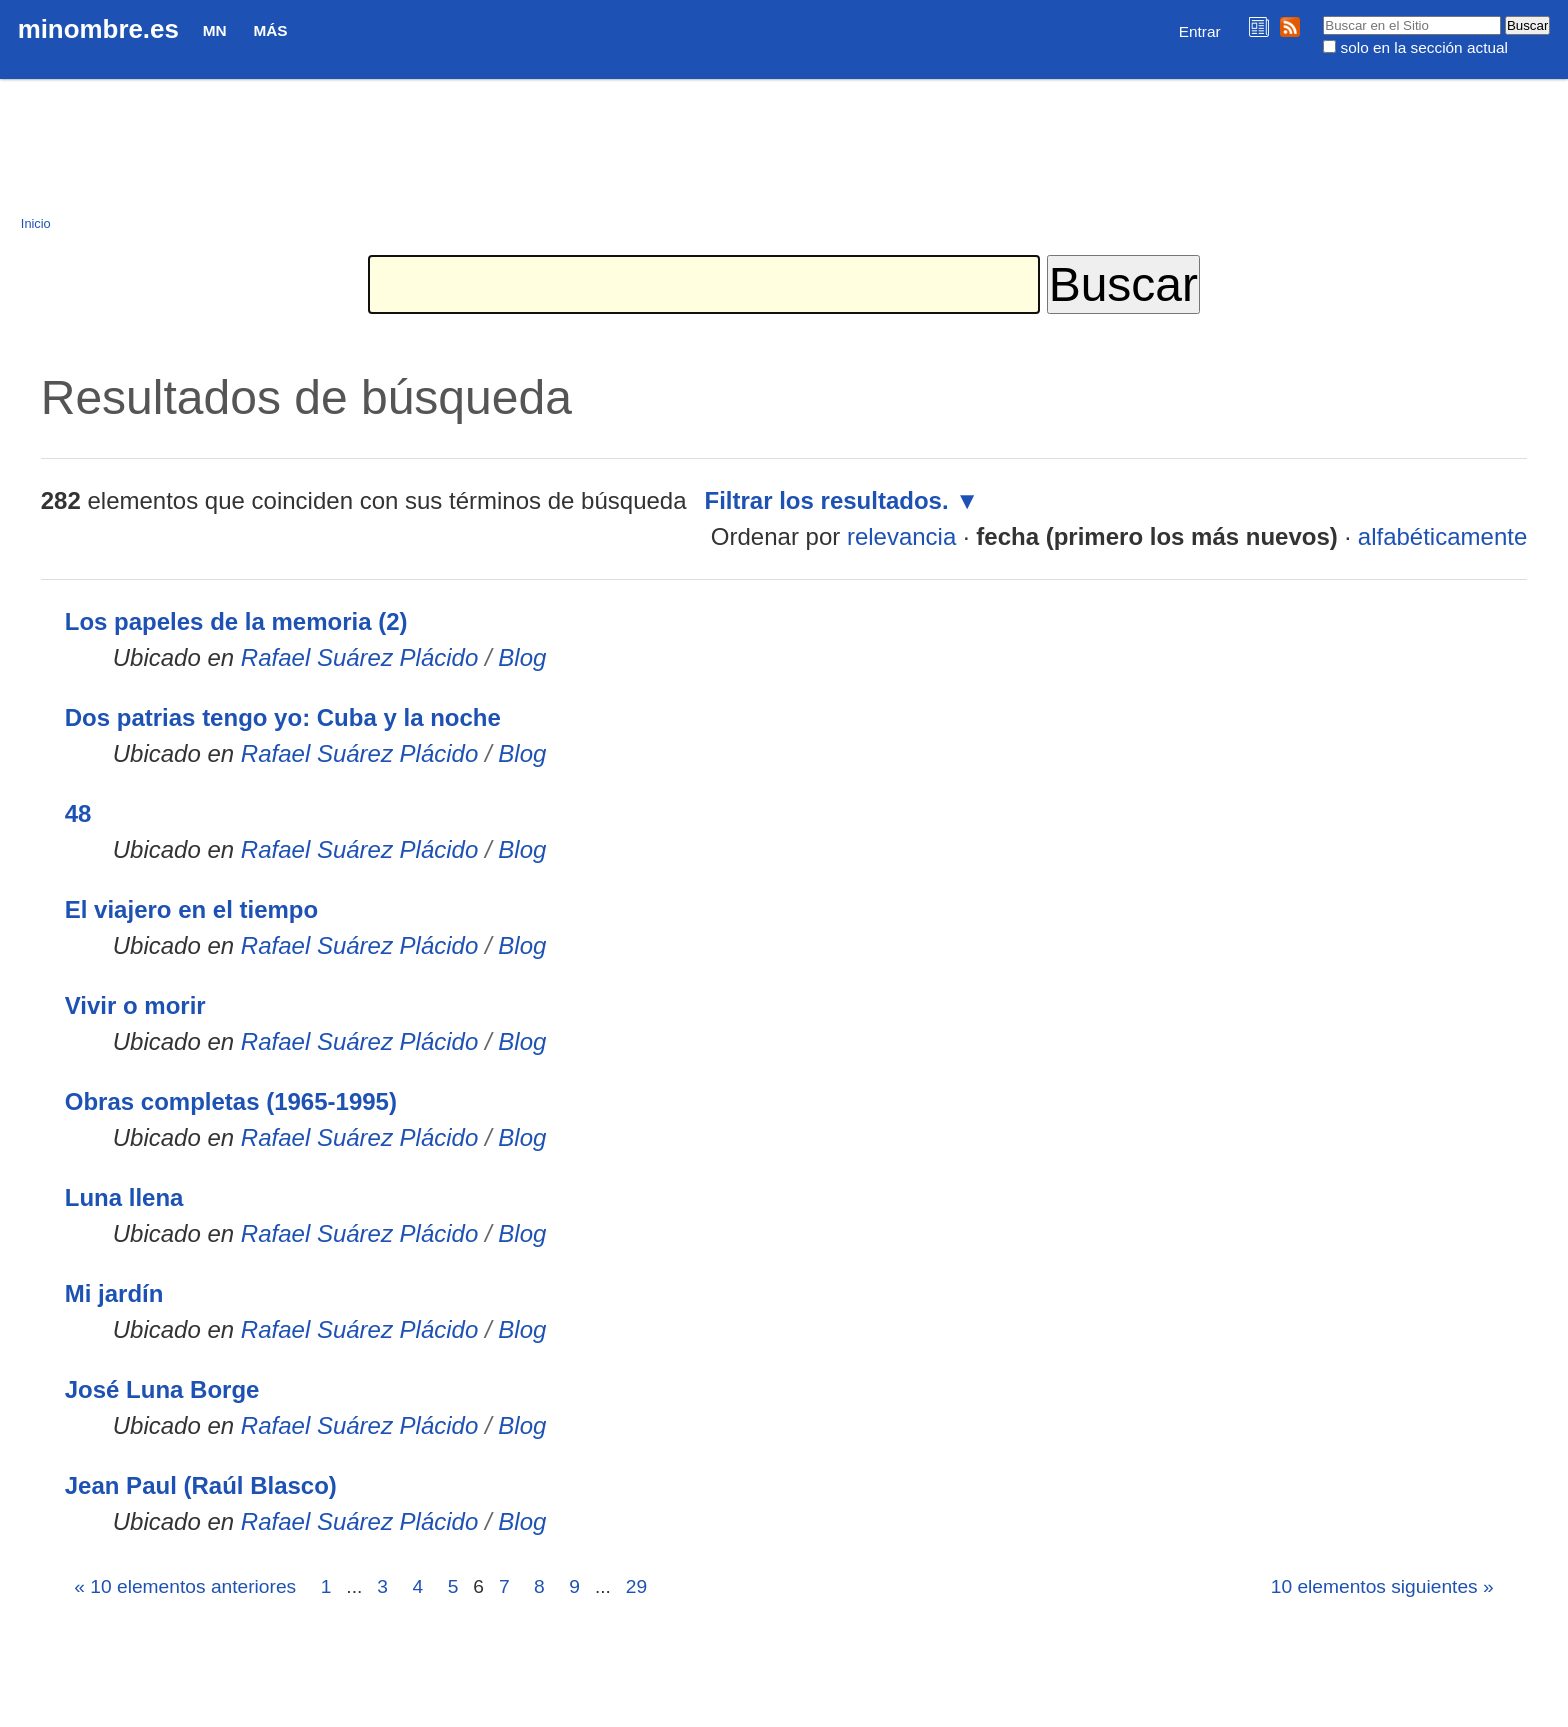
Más (270, 30)
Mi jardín (114, 1293)
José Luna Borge (162, 1389)
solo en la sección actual (1424, 47)
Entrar (1200, 31)
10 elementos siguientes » (1382, 1586)
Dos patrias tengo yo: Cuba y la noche (283, 717)
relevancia (901, 536)
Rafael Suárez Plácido (359, 657)
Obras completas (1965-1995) (231, 1101)
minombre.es (98, 29)
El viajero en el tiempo (191, 909)
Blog (522, 657)
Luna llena (124, 1197)
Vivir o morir (135, 1005)
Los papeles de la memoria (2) (236, 621)
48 (78, 813)
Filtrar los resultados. (827, 500)
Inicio (36, 223)
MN (215, 30)
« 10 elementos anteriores (185, 1586)
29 (636, 1586)
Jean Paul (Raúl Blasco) (201, 1485)
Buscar (1322, 15)
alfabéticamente (1442, 536)
